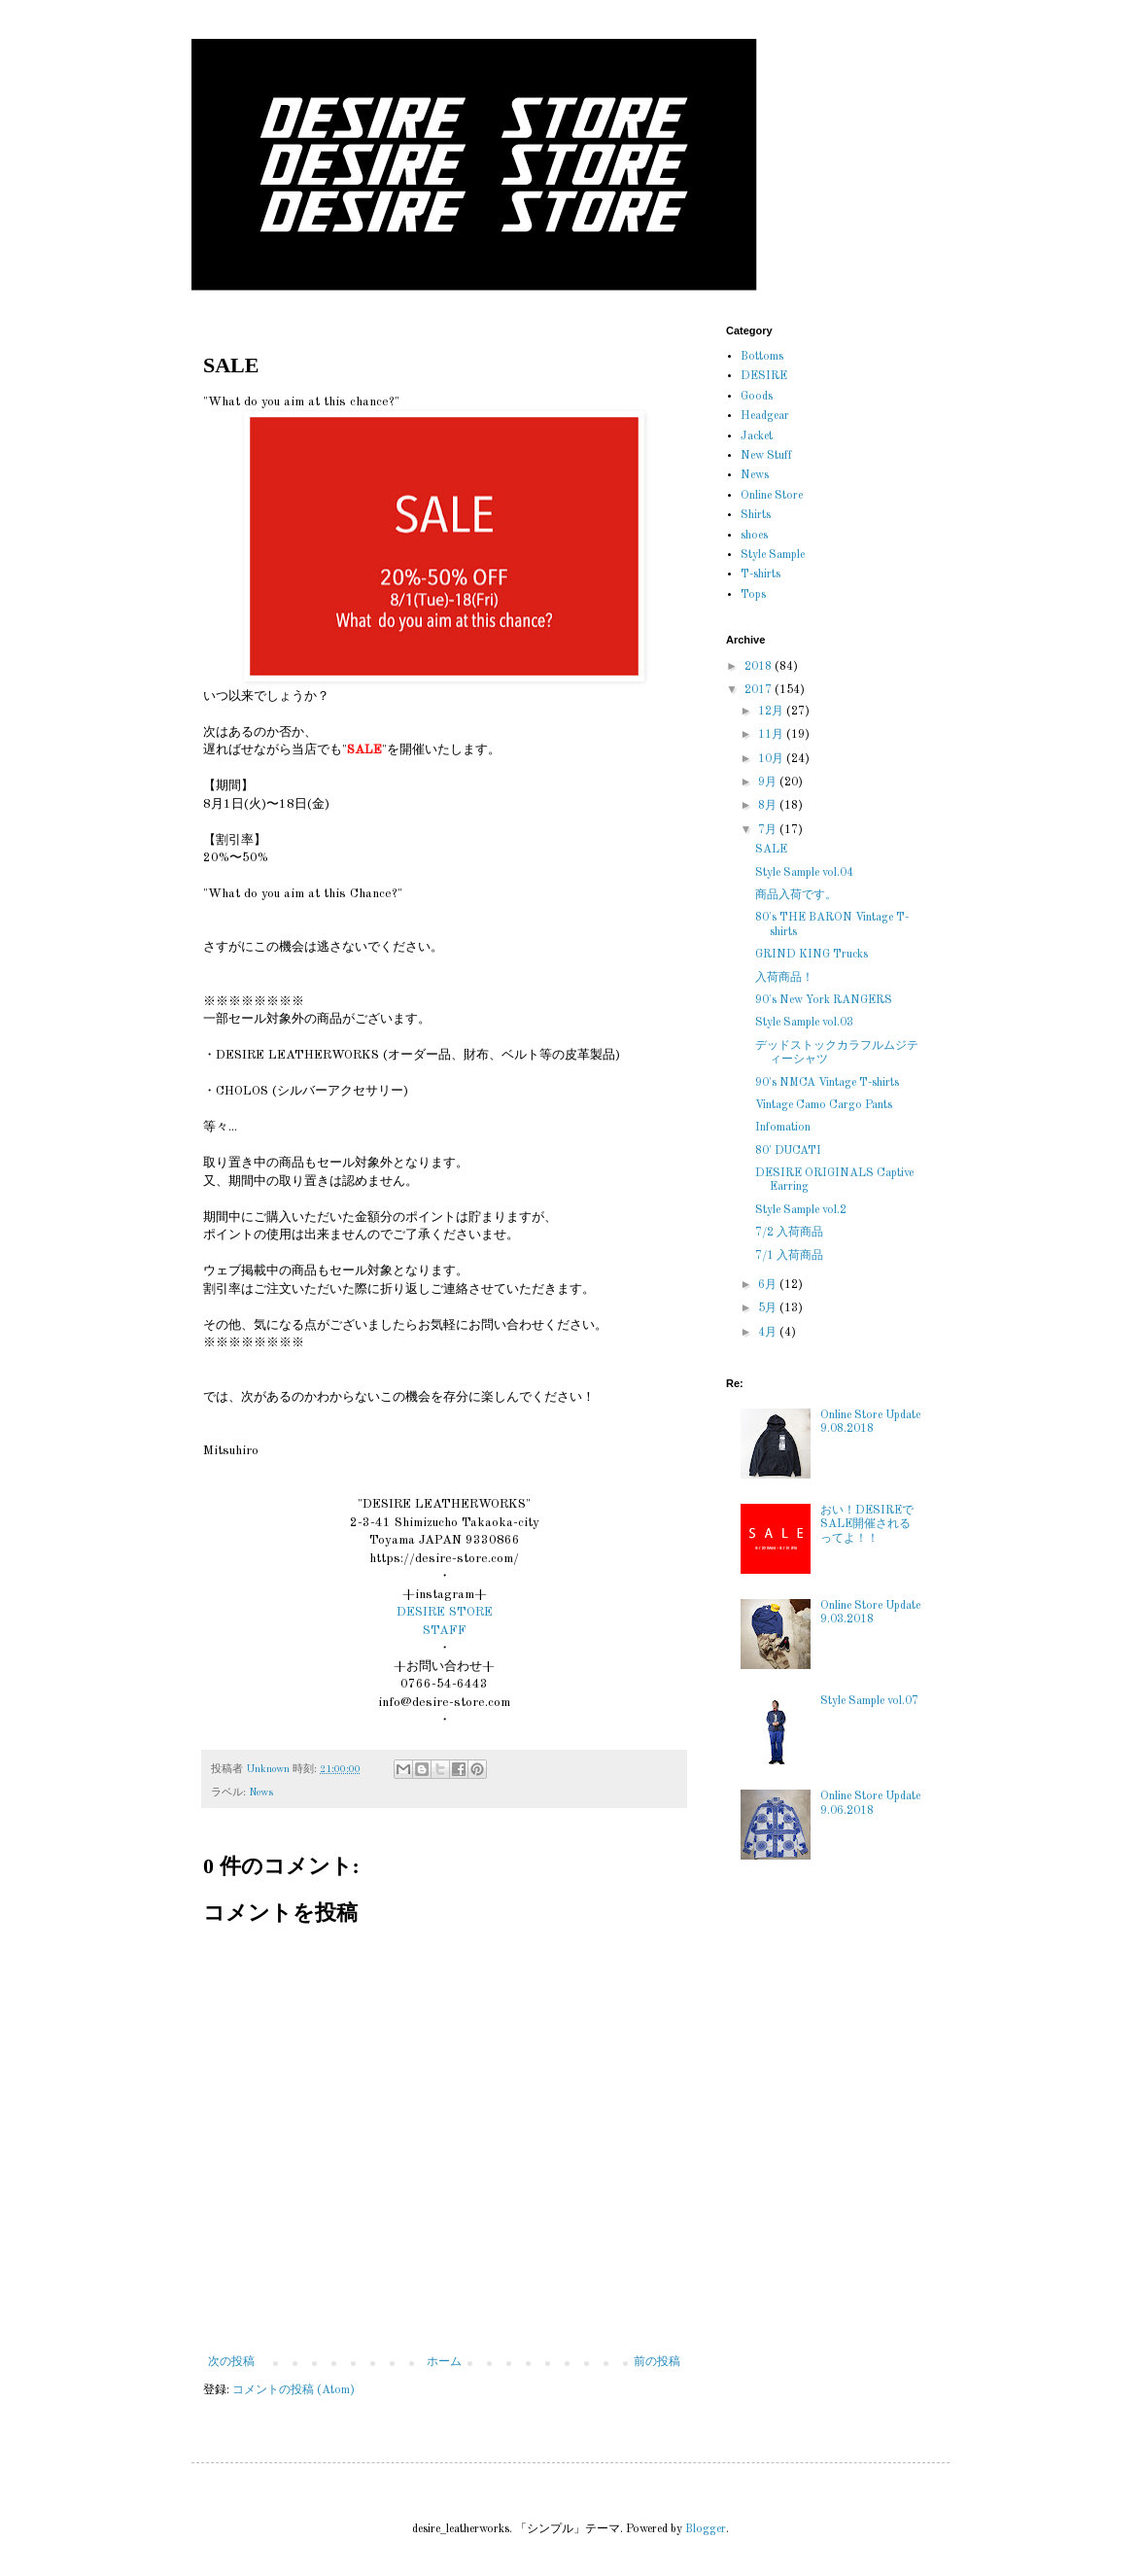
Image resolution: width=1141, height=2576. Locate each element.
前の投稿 (657, 2362)
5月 (768, 1308)
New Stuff (766, 456)
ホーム (444, 2362)
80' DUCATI (788, 1151)
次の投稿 (231, 2362)
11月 (772, 735)
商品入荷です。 (796, 895)
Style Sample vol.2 (801, 1210)
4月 (768, 1333)
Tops (753, 595)
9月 (768, 782)
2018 (759, 667)
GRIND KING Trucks (811, 954)
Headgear (765, 416)
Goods (757, 396)
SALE (771, 849)
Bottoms (762, 357)
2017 (759, 690)
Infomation (783, 1127)
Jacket (757, 436)
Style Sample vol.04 (804, 873)
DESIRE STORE (445, 1612)
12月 (772, 711)
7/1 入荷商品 (789, 1256)
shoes (754, 535)
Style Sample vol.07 (869, 1701)
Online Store (772, 496)
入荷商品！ (784, 978)
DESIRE (764, 376)
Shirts (756, 515)
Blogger (705, 2529)
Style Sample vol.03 (804, 1022)
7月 (768, 830)
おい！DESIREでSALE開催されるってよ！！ (867, 1525)
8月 (768, 806)
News (261, 1793)
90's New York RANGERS (823, 1000)
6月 (768, 1285)
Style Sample (773, 555)
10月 (772, 759)
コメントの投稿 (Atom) (293, 2390)
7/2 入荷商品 (789, 1232)
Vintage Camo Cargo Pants (823, 1105)
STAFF (445, 1630)
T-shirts (760, 574)
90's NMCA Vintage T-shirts (827, 1083)
